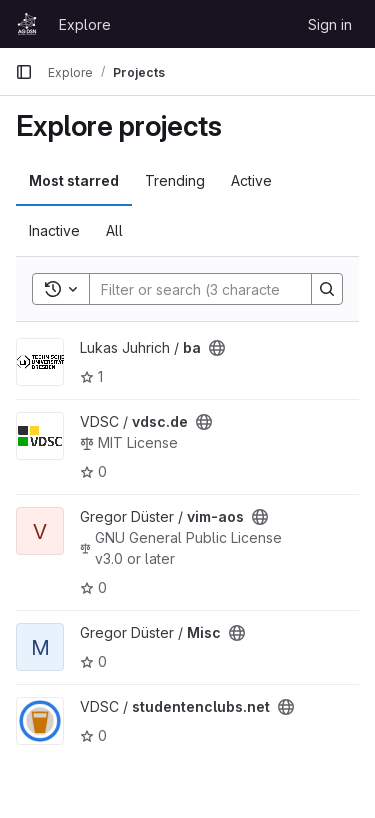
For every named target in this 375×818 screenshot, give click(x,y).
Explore (85, 24)
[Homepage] (27, 24)
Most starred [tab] (74, 180)
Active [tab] (251, 180)
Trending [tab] (175, 180)
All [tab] (114, 230)
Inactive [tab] (54, 230)
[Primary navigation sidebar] (24, 72)
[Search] (221, 289)
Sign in (330, 24)
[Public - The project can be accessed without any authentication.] (217, 348)
